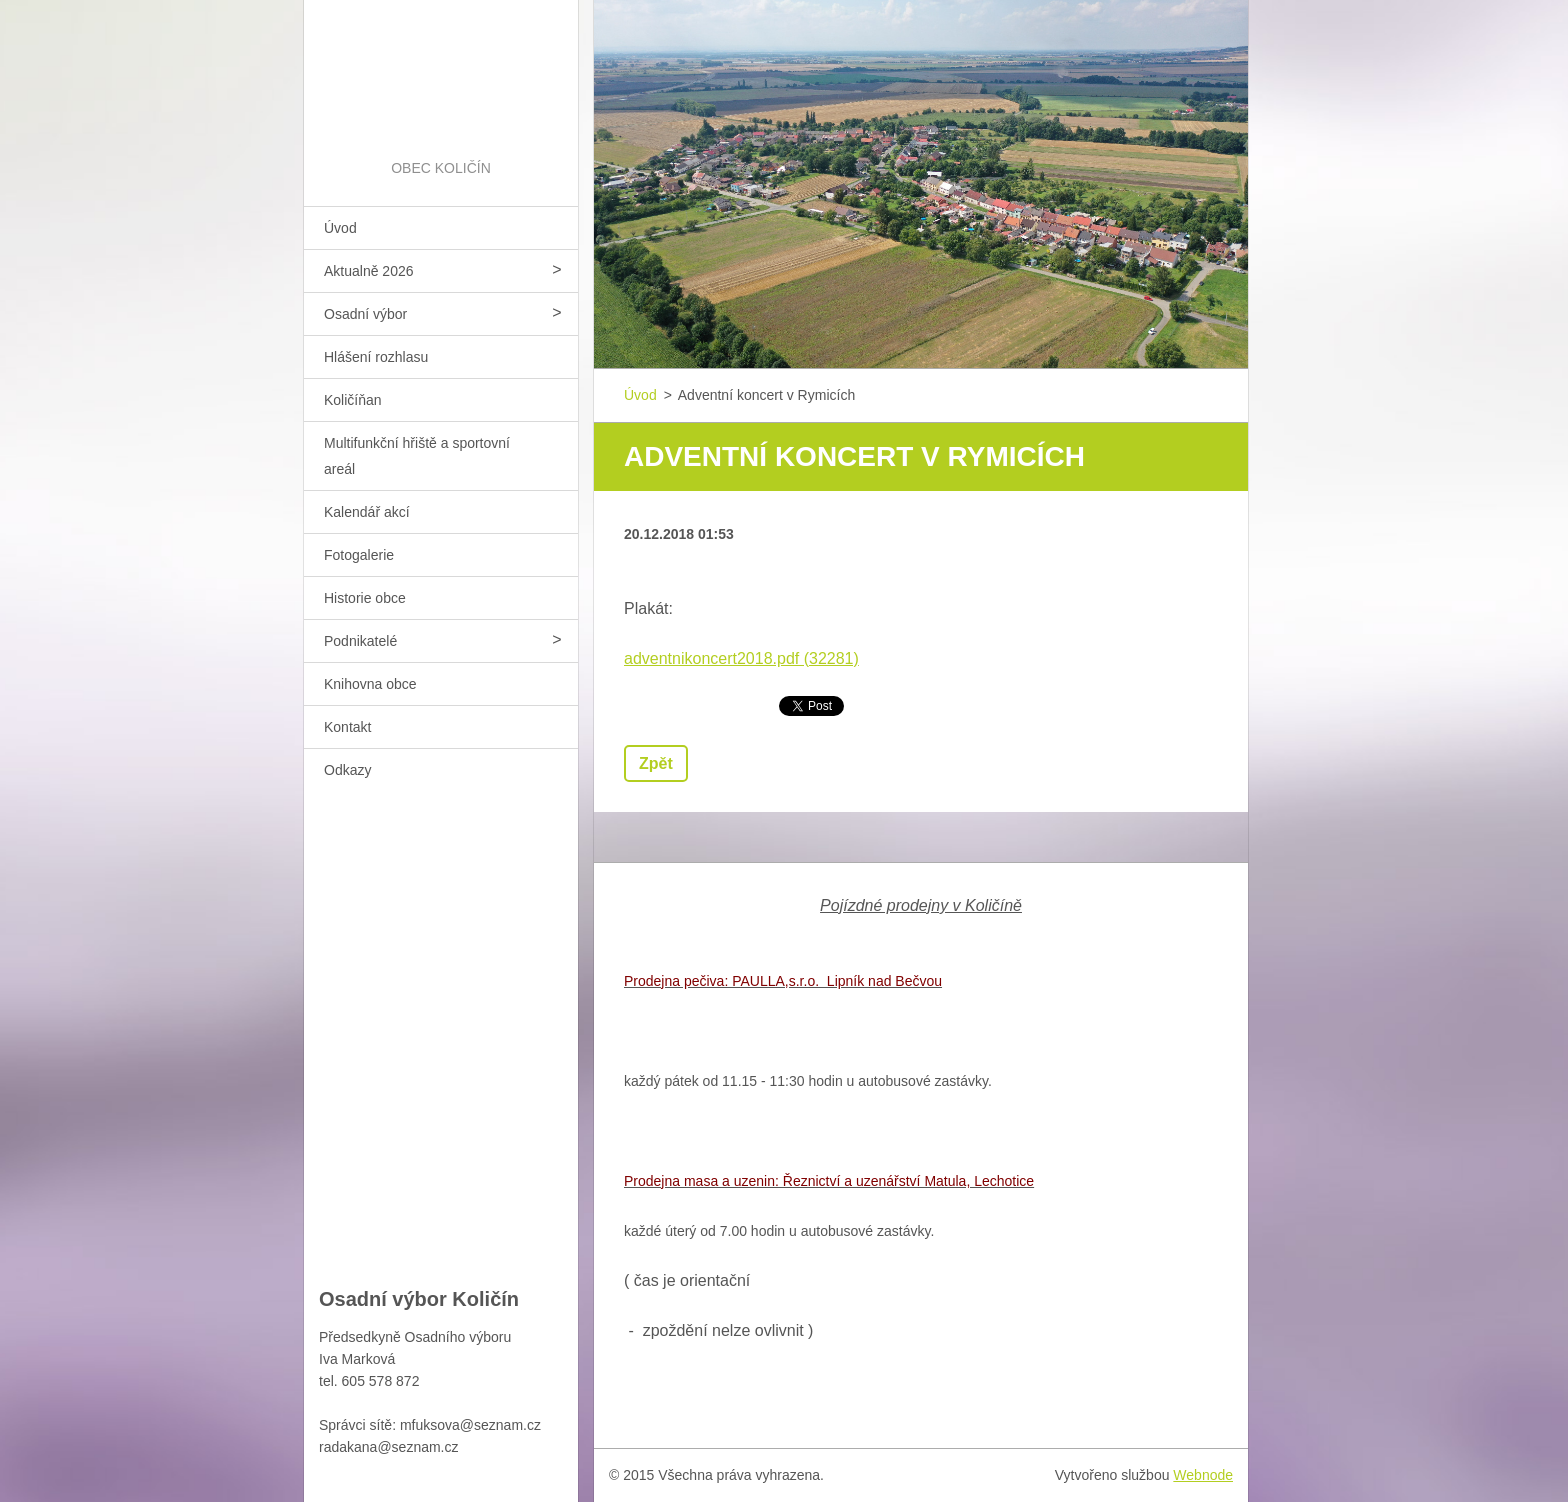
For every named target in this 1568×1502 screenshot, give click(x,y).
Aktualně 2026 (369, 271)
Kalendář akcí (367, 512)
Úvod (340, 228)
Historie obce (365, 598)
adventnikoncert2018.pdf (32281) (741, 658)
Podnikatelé (360, 641)
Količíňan (353, 400)
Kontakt (347, 727)
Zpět (656, 763)
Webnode (1203, 1475)
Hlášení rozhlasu (376, 357)
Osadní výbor (365, 314)
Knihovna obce (370, 684)
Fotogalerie (359, 555)
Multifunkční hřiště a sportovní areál (417, 456)
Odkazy (347, 770)
